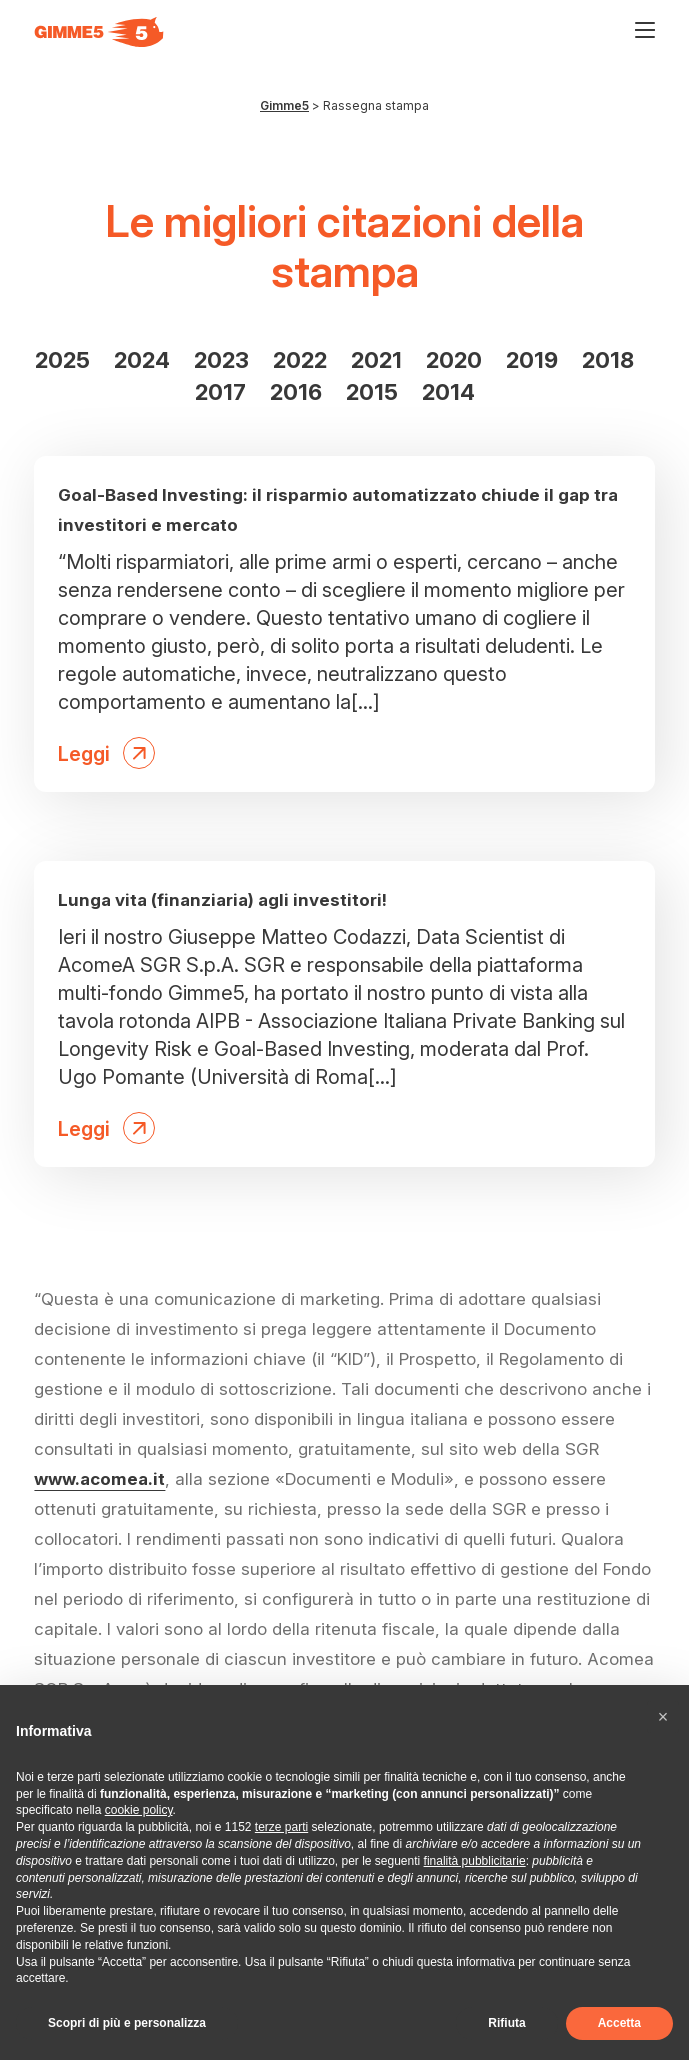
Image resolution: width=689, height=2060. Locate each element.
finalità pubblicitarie (475, 1861)
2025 (62, 360)
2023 (221, 360)
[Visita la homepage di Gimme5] (99, 32)
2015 (372, 392)
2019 (532, 360)
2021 (376, 360)
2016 (296, 392)
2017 (220, 392)
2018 (608, 360)
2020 (454, 360)
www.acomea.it (99, 1479)
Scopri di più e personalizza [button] (127, 2023)
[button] (663, 1717)
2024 (142, 360)
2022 (300, 360)
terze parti (281, 1827)
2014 (448, 392)
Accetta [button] (619, 2023)
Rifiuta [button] (506, 2023)
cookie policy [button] (139, 1810)
